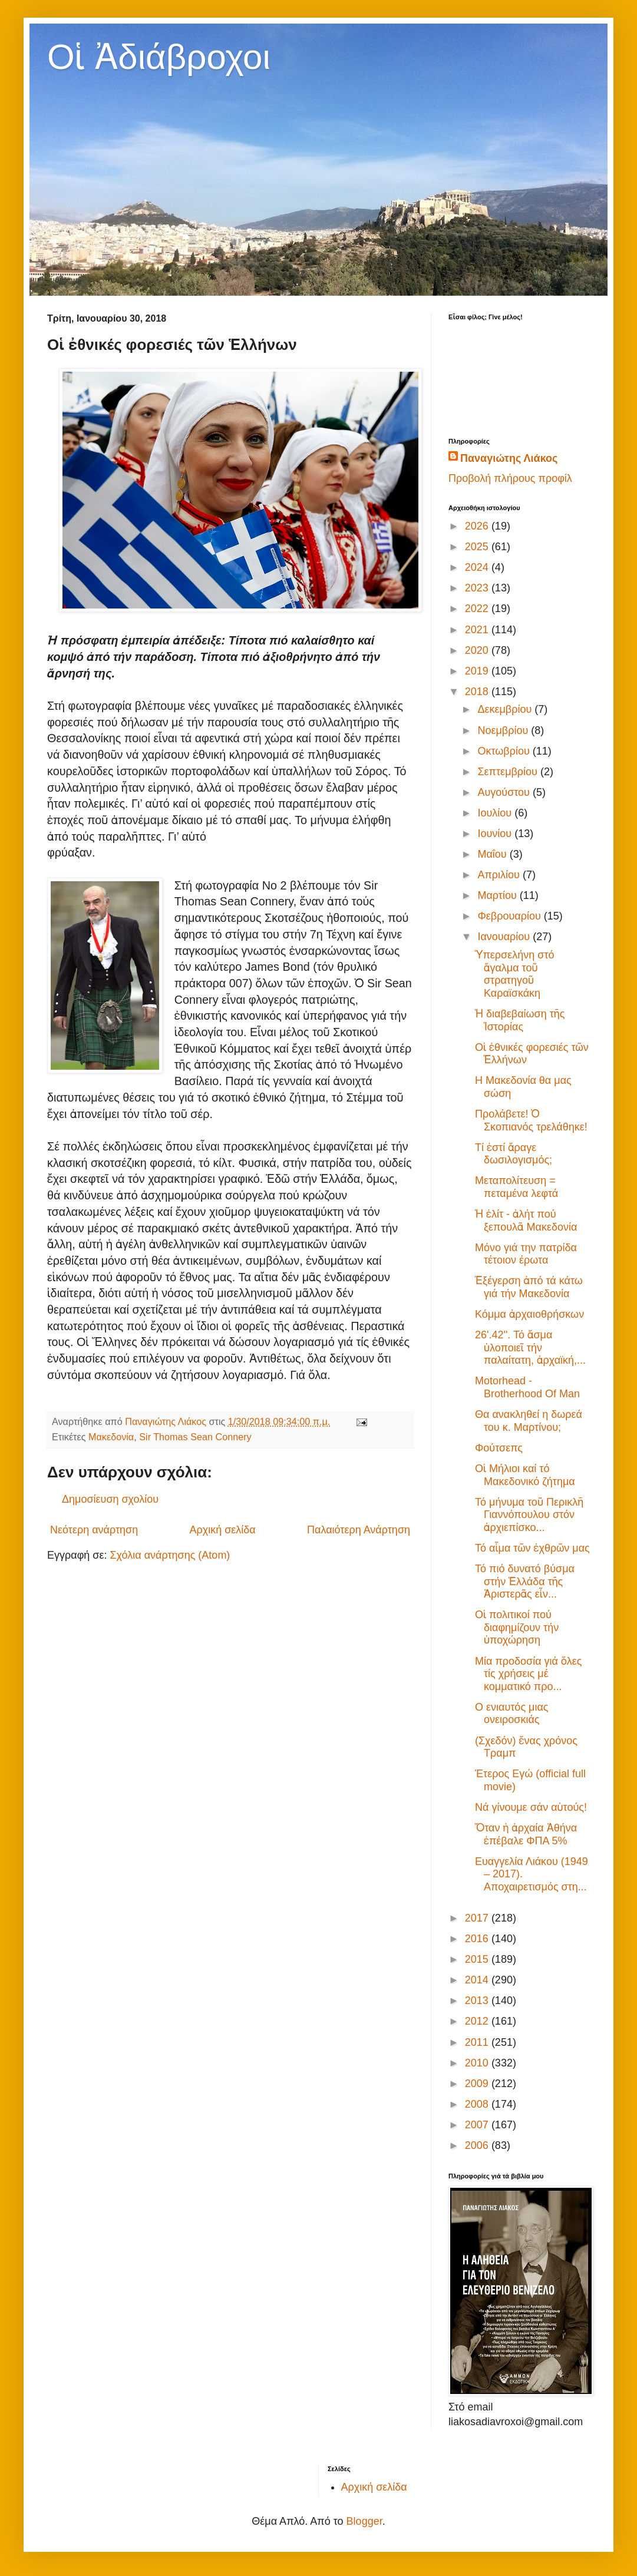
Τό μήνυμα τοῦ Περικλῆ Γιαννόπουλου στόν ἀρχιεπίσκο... (529, 1514)
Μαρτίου (498, 895)
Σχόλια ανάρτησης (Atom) (170, 1555)
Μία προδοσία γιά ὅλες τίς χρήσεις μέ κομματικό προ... (528, 1673)
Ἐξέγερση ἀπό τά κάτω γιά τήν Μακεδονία (529, 1287)
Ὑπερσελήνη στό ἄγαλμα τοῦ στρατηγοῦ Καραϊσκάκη (515, 974)
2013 (478, 2000)
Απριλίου (500, 875)
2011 (478, 2042)
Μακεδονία (111, 1436)
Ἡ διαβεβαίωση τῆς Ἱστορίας (520, 1020)
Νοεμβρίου (504, 730)
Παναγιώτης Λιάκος (508, 458)
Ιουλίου (495, 813)
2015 (478, 1959)
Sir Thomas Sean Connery (195, 1436)
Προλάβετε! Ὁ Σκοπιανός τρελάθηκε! (531, 1120)
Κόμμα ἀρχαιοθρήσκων (529, 1314)
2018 (478, 691)
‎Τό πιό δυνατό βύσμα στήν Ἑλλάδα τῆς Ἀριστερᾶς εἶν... (525, 1581)
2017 (478, 1918)
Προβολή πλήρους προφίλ (510, 478)
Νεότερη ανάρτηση (94, 1530)
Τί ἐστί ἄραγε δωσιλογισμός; (513, 1154)
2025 (478, 547)
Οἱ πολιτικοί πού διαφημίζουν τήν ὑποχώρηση (517, 1627)
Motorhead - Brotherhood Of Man (527, 1387)
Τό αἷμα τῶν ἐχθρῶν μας (532, 1548)
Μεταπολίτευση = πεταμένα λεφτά (516, 1187)
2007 (478, 2125)
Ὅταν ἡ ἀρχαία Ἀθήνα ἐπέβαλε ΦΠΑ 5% (526, 1834)
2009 (478, 2083)
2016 (478, 1939)
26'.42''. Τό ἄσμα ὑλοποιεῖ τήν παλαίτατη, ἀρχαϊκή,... (530, 1347)
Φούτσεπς (499, 1448)
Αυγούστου (505, 792)
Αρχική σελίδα (222, 1530)
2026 (478, 526)
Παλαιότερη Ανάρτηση (358, 1530)
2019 (478, 671)
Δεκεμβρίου (505, 709)
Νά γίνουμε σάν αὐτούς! (531, 1807)
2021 (478, 630)
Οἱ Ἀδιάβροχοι (158, 57)
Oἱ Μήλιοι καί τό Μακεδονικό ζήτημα (525, 1475)
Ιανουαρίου (505, 937)
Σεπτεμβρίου (508, 772)
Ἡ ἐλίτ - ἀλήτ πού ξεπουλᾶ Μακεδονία (526, 1220)
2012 (478, 2021)
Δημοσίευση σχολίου (110, 1499)
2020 (478, 650)
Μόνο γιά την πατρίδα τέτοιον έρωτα (526, 1254)
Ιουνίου (495, 833)
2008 (478, 2104)
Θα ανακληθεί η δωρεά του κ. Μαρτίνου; (528, 1420)
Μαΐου (493, 854)
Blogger (364, 2521)
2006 (478, 2145)
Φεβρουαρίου (510, 916)
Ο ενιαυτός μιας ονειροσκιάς (512, 1713)
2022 (478, 608)
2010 (478, 2063)
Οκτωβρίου (504, 751)
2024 (478, 567)
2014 (478, 1980)
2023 (478, 588)
